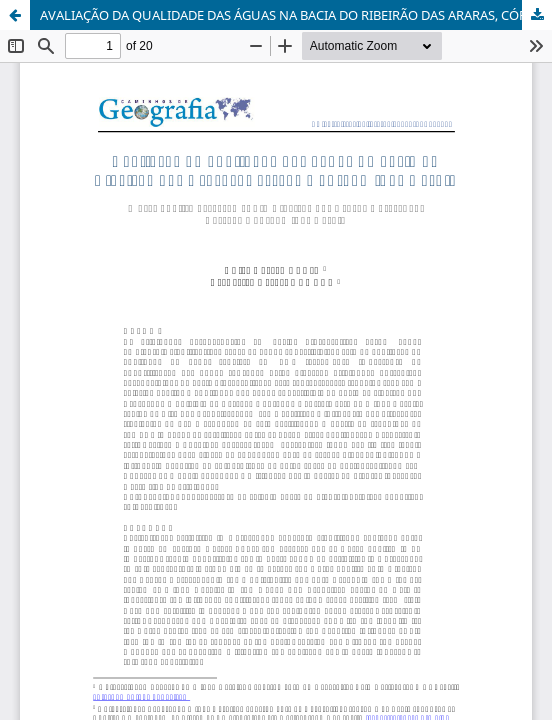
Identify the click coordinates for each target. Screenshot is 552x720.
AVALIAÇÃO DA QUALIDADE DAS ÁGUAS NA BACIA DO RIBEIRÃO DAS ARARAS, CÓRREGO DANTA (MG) (296, 15)
